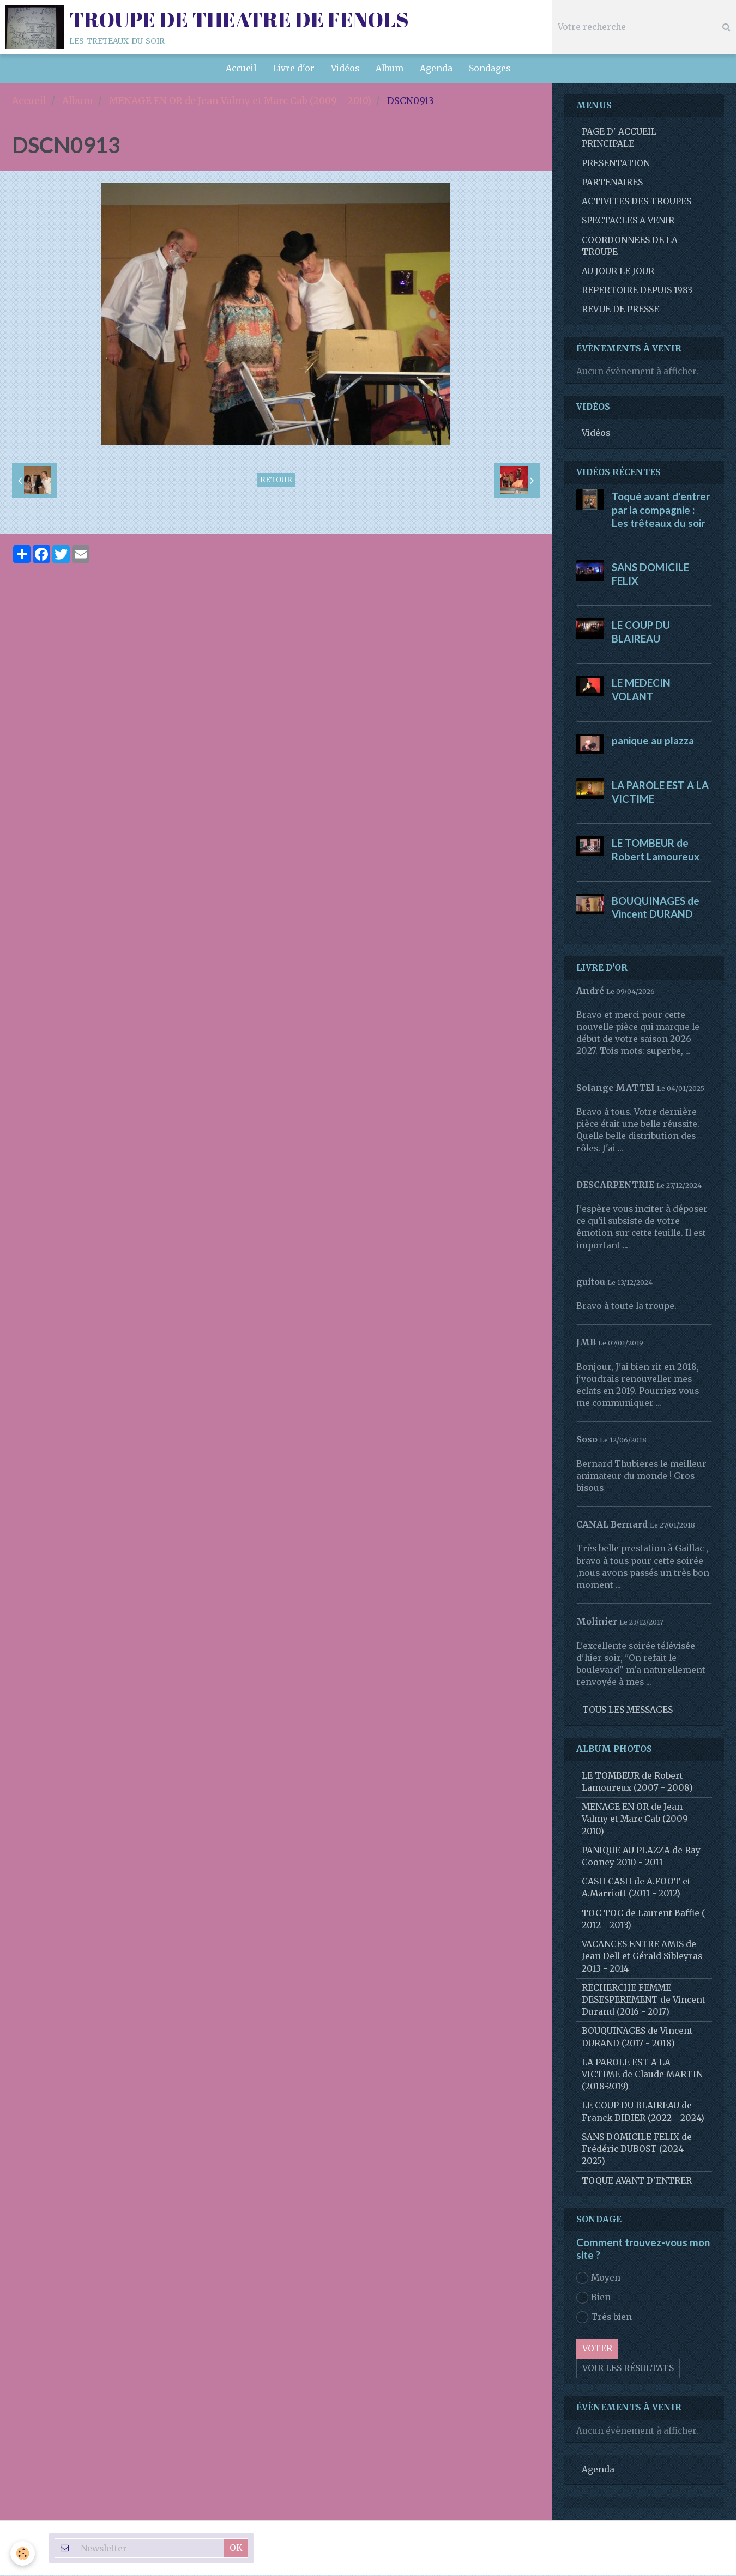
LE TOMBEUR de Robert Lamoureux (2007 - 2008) (637, 1782)
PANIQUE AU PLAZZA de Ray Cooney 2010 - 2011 (641, 1857)
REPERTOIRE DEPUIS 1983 (637, 291)
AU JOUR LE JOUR (618, 271)
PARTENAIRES (612, 183)
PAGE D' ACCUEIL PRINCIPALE (619, 138)
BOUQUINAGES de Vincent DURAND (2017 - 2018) (637, 2037)
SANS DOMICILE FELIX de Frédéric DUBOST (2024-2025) (637, 2149)
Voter (597, 2349)
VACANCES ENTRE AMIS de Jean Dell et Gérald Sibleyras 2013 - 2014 (642, 1956)
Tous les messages (627, 1710)
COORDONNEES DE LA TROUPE (630, 246)
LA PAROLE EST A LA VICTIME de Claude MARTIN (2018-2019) (642, 2075)
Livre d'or (294, 68)
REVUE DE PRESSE (620, 310)
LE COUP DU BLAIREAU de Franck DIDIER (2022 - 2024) (643, 2112)
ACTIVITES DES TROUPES (636, 202)
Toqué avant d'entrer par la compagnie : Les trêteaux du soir (661, 510)
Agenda (436, 68)
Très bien (604, 2318)
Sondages (489, 68)
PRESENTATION (616, 164)
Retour (276, 480)
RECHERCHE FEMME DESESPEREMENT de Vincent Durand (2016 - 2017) (643, 2000)
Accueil (241, 68)
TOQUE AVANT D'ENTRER (637, 2181)
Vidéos (345, 68)
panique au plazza (653, 741)
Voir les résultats (628, 2368)
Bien (593, 2298)
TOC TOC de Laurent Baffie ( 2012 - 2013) (643, 1919)
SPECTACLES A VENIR (628, 221)
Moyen (598, 2278)
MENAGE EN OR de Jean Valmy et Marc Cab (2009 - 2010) (240, 101)
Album (389, 68)
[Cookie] (23, 2553)
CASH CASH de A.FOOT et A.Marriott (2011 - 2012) (636, 1888)
